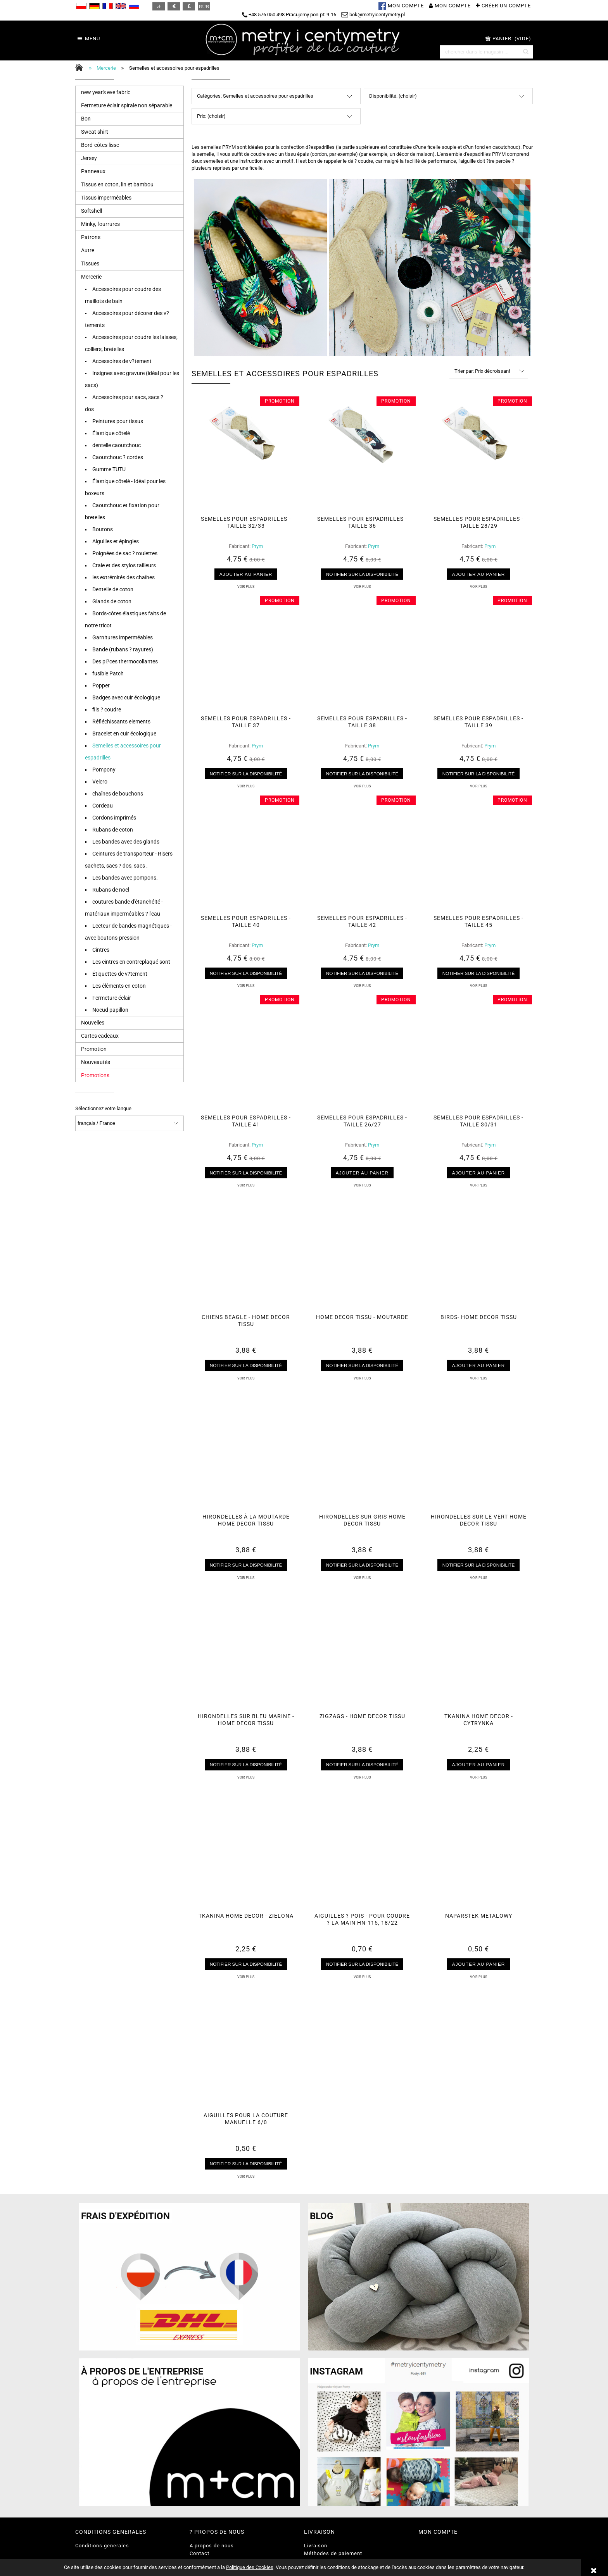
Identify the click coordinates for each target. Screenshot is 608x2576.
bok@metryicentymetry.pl (373, 14)
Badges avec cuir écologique (126, 697)
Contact (199, 2553)
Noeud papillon (110, 1010)
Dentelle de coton (112, 589)
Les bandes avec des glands (125, 842)
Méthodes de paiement (333, 2553)
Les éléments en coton (119, 986)
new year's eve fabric (105, 92)
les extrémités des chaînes (123, 577)
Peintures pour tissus (117, 421)
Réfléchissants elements (121, 721)
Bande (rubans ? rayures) (122, 649)
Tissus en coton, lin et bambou (117, 184)
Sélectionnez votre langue (103, 1108)
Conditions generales (102, 2545)
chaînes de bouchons (117, 793)
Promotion (94, 1049)
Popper (101, 685)
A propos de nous (212, 2545)
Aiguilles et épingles (115, 541)
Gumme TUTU (109, 469)
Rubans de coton (112, 830)
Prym (257, 546)
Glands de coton (111, 601)
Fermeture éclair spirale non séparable (126, 105)
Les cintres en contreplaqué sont (131, 962)
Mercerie (91, 277)
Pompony (104, 769)
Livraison (315, 2545)
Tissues (90, 263)
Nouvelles (92, 1022)
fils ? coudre (106, 709)
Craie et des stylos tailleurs (124, 565)
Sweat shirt (94, 132)
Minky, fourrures (100, 224)
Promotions (95, 1075)
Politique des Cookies (249, 2567)
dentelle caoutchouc (116, 445)
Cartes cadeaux (100, 1036)
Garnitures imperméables (122, 637)
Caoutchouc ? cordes (117, 457)
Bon (86, 118)
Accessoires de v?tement (122, 361)
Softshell (91, 211)
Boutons (102, 529)
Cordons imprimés (114, 817)
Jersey (89, 158)
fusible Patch (108, 673)
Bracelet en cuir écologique (124, 733)
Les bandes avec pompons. (125, 878)
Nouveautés (95, 1062)
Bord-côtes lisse (100, 145)
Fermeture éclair (111, 998)
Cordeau (102, 805)
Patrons (90, 237)
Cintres (100, 950)
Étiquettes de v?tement (119, 974)
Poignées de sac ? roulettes (124, 553)
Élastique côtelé (111, 433)
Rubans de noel (110, 890)
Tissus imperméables (106, 198)
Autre (87, 250)
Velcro (99, 781)
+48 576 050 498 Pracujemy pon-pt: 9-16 (289, 14)
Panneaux (93, 171)
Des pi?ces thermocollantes (125, 661)
